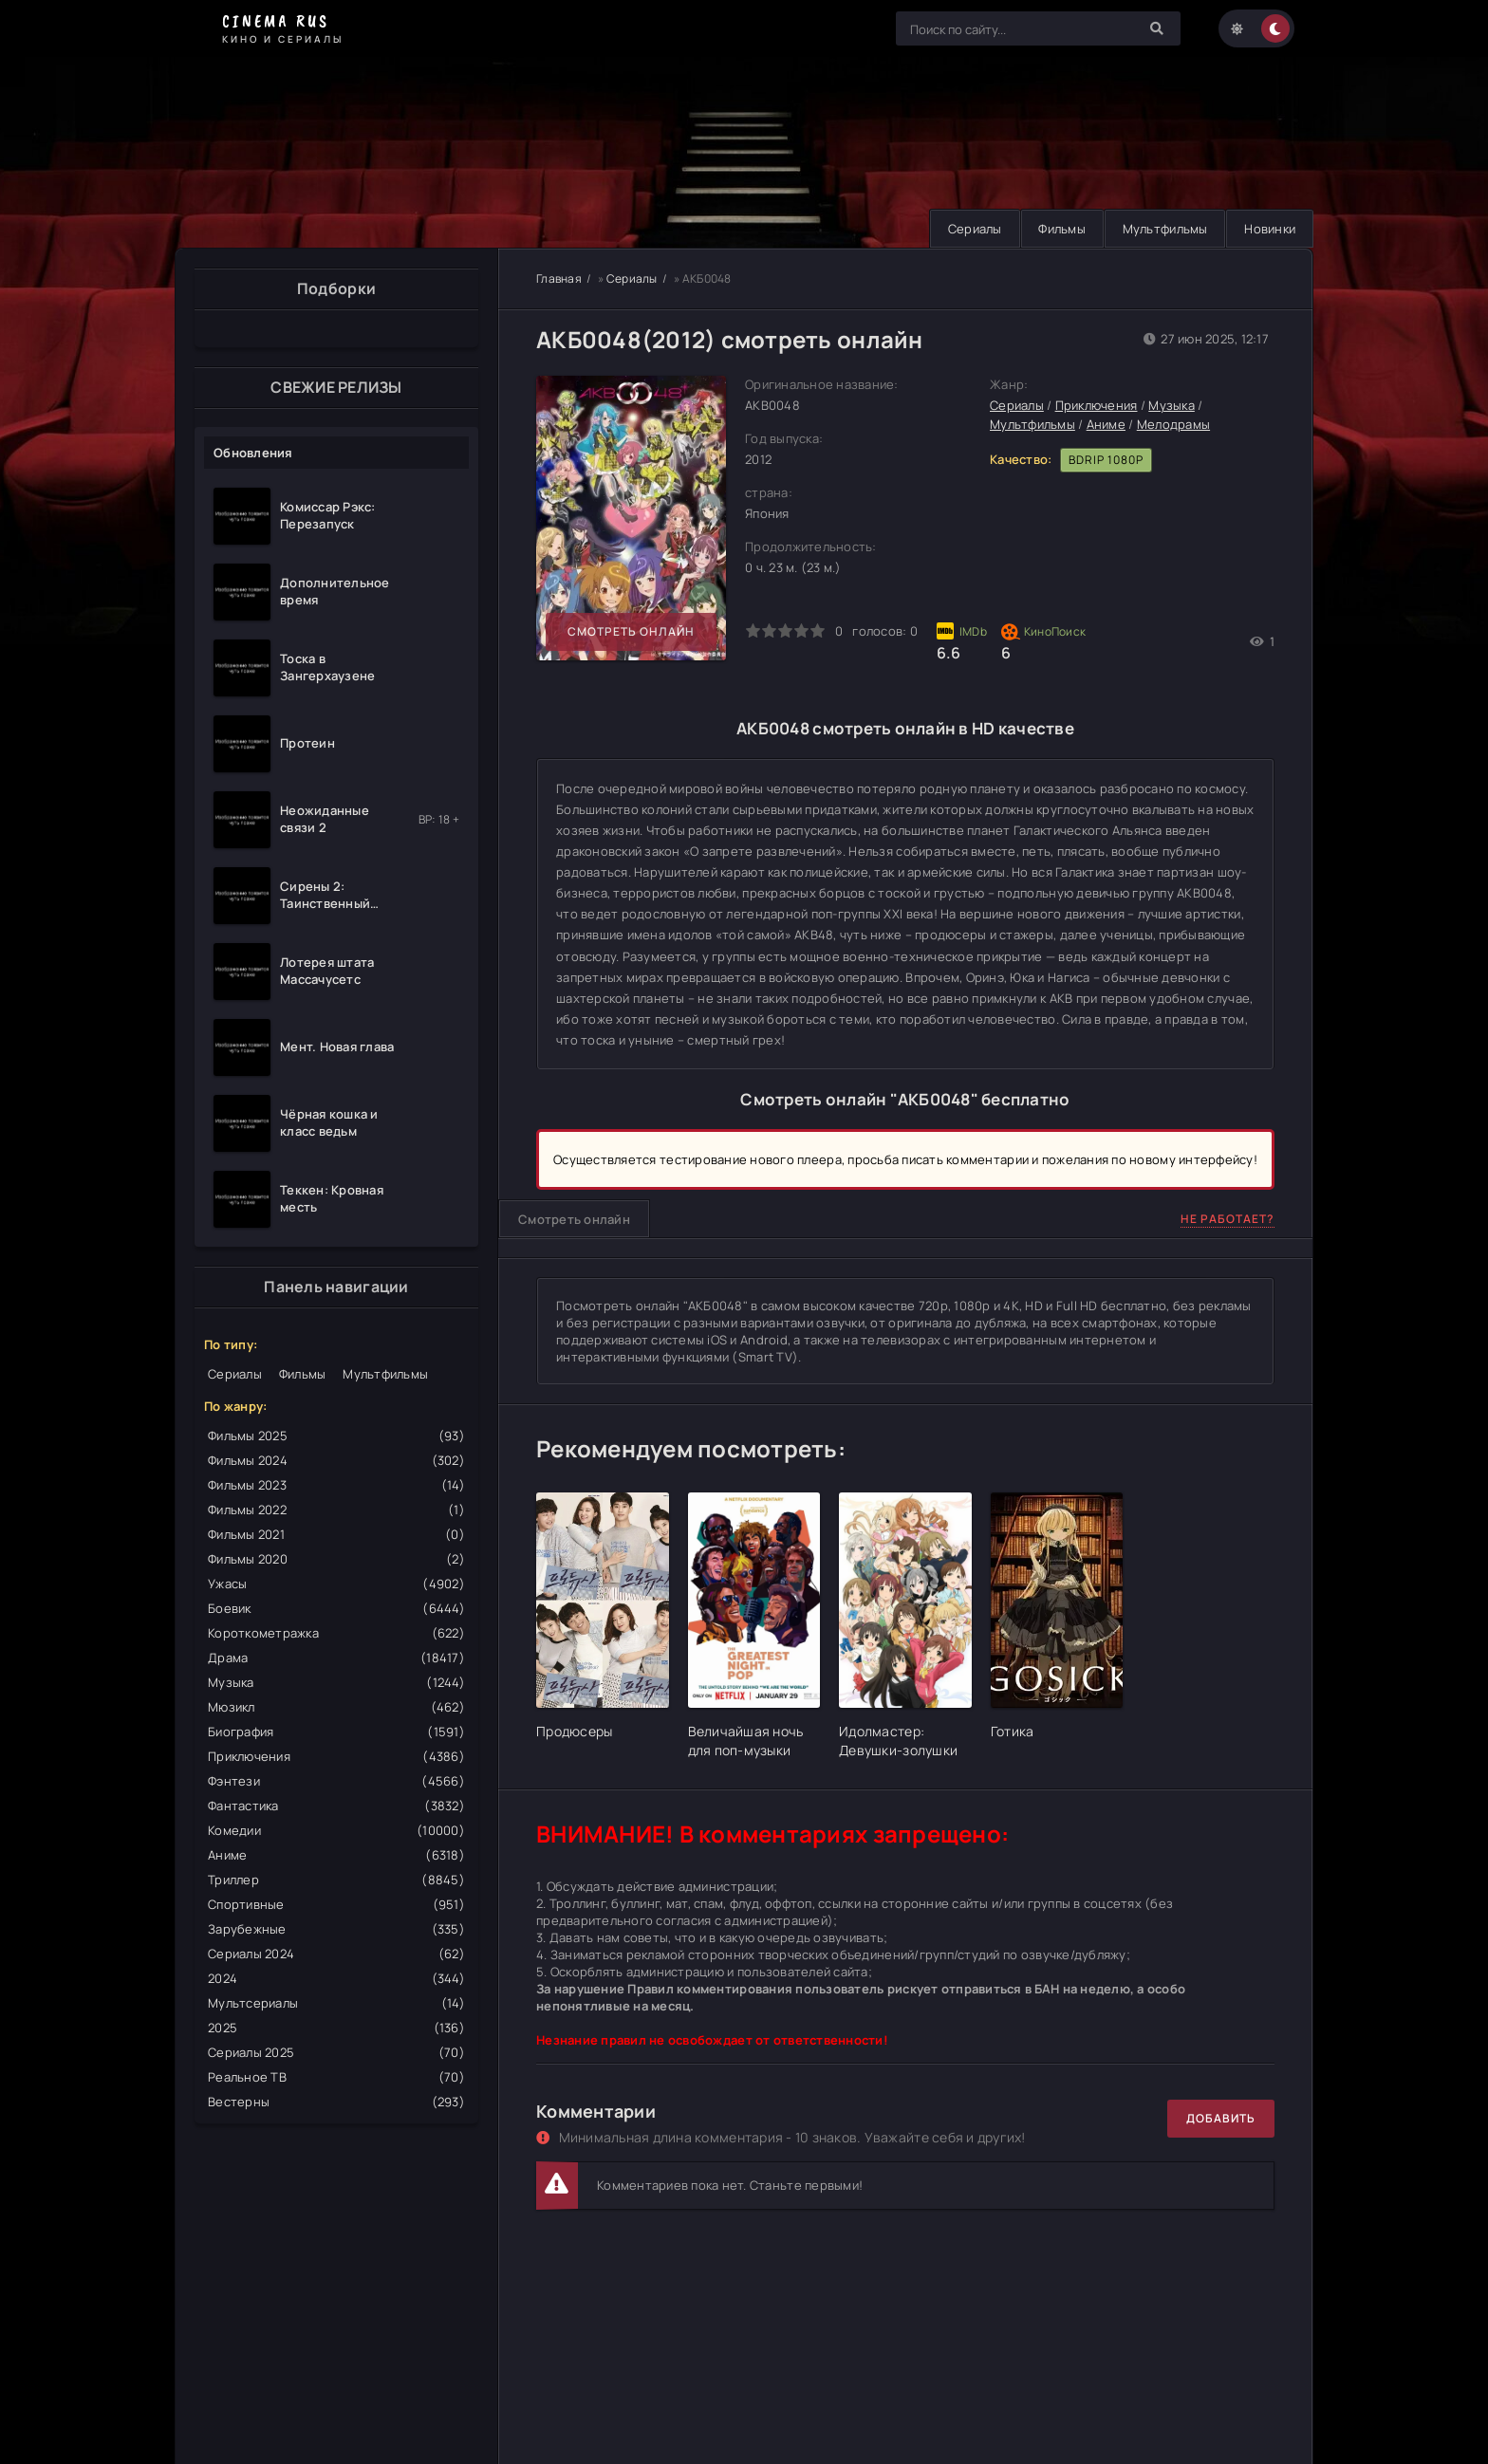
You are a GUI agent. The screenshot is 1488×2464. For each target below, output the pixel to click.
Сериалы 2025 (336, 2052)
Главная (559, 278)
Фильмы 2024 (336, 1460)
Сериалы (964, 228)
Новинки (1267, 228)
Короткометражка (336, 1632)
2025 (336, 2027)
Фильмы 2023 (336, 1484)
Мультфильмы (1159, 228)
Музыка (336, 1682)
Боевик (336, 1608)
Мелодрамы (1173, 424)
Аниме (336, 1854)
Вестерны (336, 2101)
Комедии (336, 1830)
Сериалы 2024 (336, 1953)
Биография (336, 1731)
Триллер (336, 1879)
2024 (336, 1978)
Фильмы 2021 (336, 1534)
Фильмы (1054, 228)
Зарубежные (336, 1928)
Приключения (336, 1756)
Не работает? (1227, 1219)
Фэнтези (336, 1780)
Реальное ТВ (336, 2076)
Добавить (1221, 2118)
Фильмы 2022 (336, 1509)
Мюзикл (336, 1706)
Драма (336, 1657)
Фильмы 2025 (336, 1435)
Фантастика (336, 1805)
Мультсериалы (336, 2002)
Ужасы (336, 1583)
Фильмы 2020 (336, 1558)
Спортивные (336, 1904)
